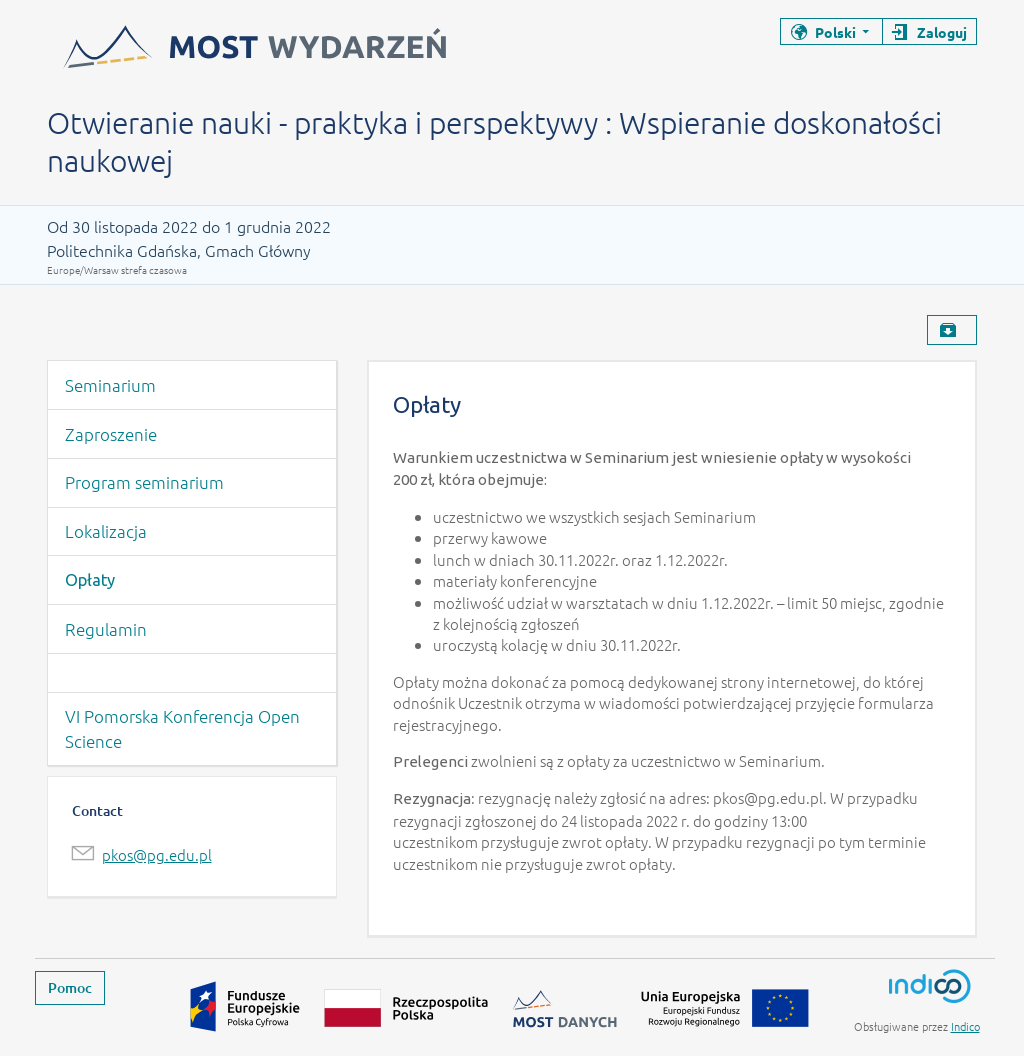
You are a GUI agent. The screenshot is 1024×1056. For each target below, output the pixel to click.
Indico (965, 1026)
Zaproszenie (111, 434)
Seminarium (110, 385)
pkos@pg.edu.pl (157, 854)
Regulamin (106, 629)
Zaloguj (942, 32)
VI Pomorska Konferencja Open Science (182, 728)
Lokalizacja (106, 531)
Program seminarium (144, 482)
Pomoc (70, 987)
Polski (835, 32)
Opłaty (90, 580)
